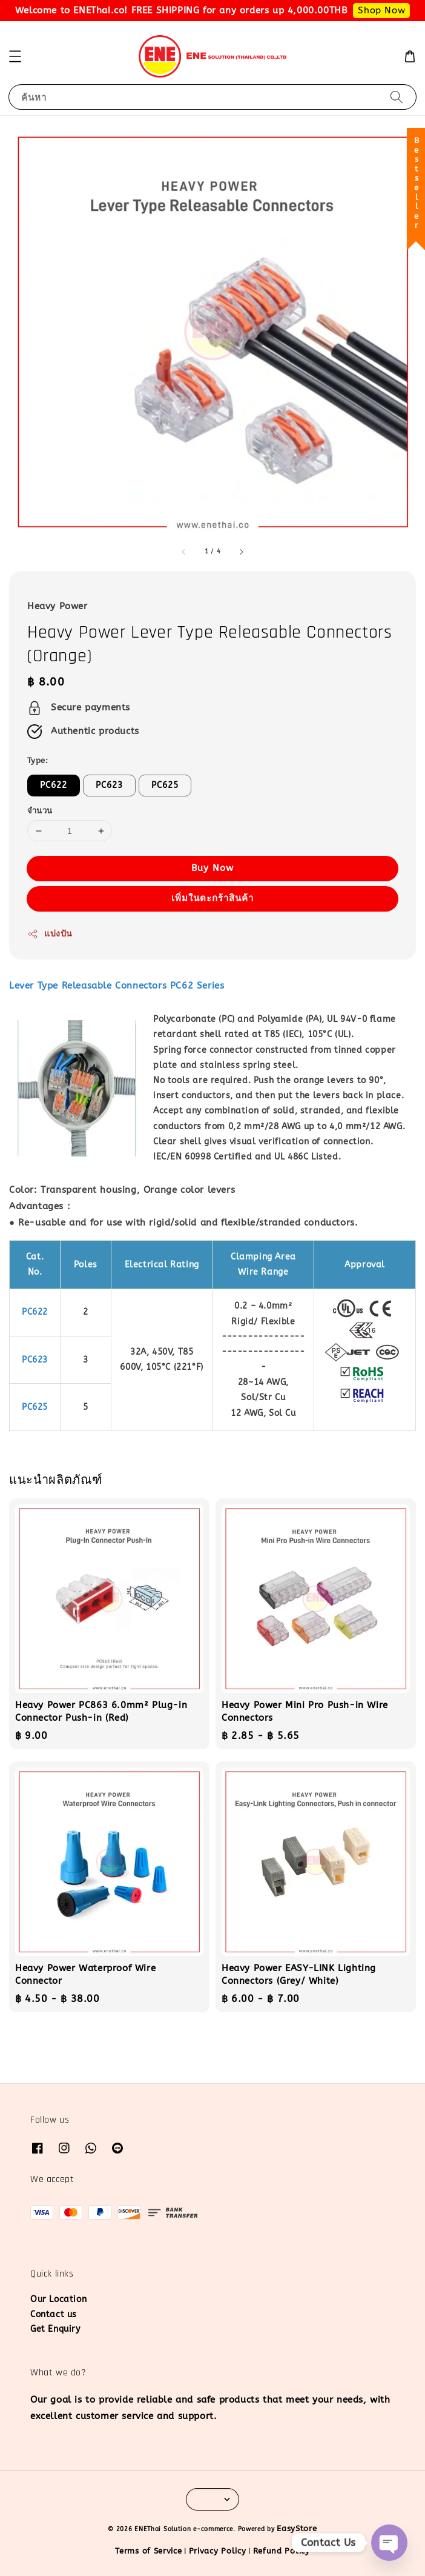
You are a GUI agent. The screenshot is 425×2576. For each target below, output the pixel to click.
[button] (15, 56)
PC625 (165, 785)
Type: (37, 760)
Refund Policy (281, 2550)
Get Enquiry (55, 2329)
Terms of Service (148, 2550)
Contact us (53, 2314)
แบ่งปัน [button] (50, 934)
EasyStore (297, 2528)
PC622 (53, 785)
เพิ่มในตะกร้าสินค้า (212, 898)
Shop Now (381, 10)
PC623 (109, 785)
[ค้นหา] (396, 96)
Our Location (58, 2299)
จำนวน (40, 810)
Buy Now (212, 868)
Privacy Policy (217, 2550)
